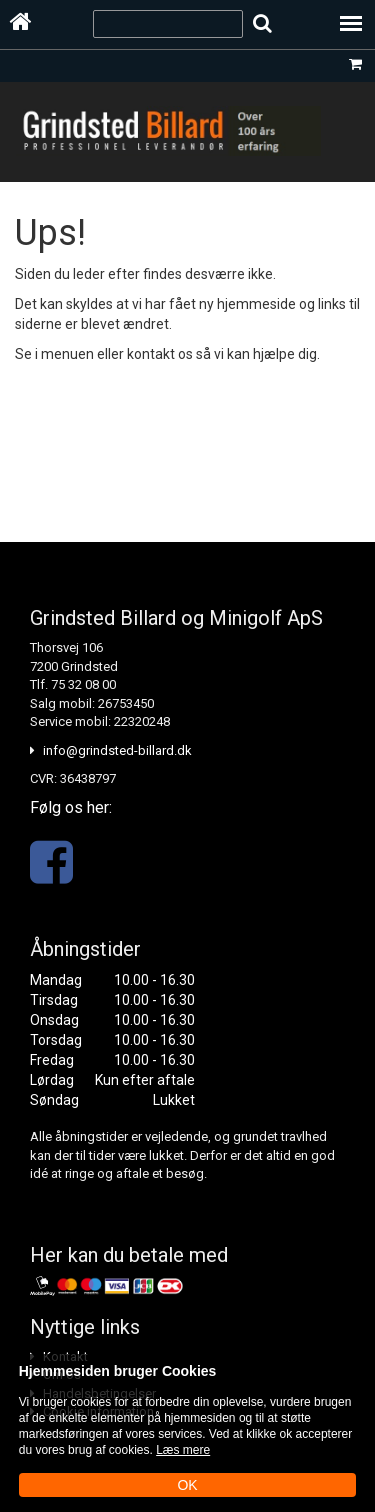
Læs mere (183, 1450)
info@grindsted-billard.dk (117, 750)
